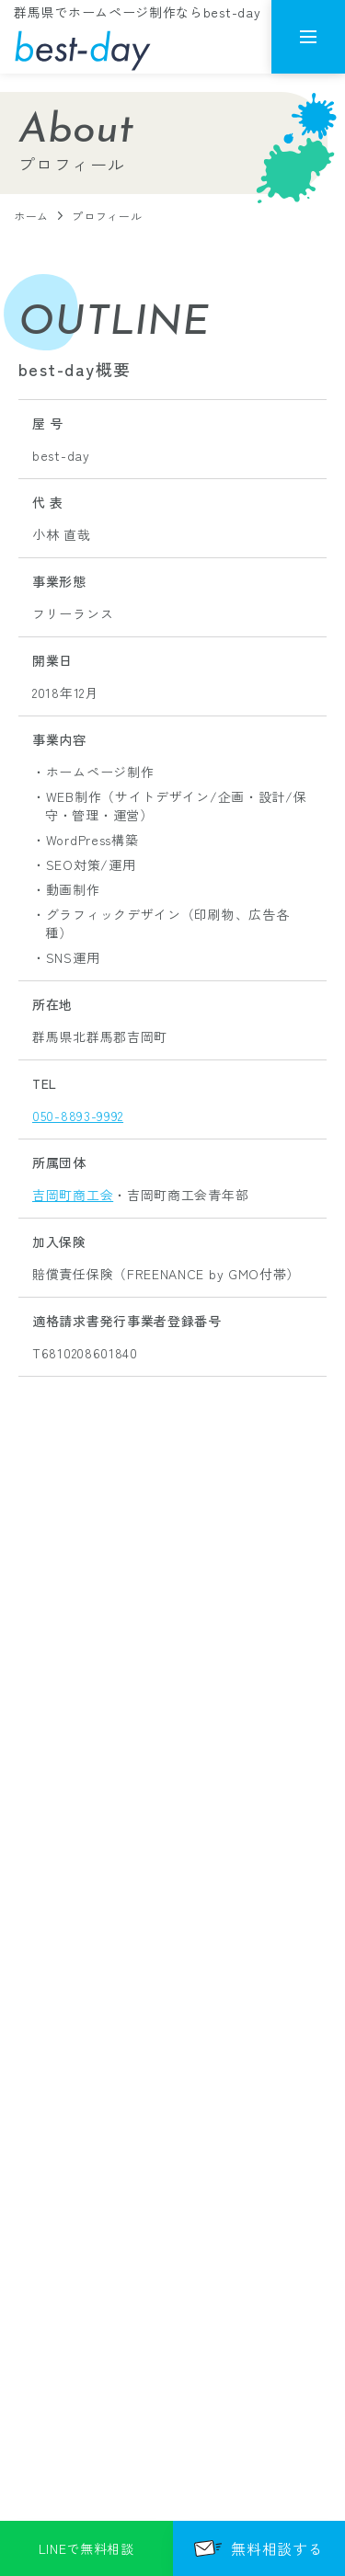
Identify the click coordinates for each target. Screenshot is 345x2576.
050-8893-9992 (77, 1115)
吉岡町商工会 (72, 1194)
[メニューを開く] (308, 37)
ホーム (31, 215)
